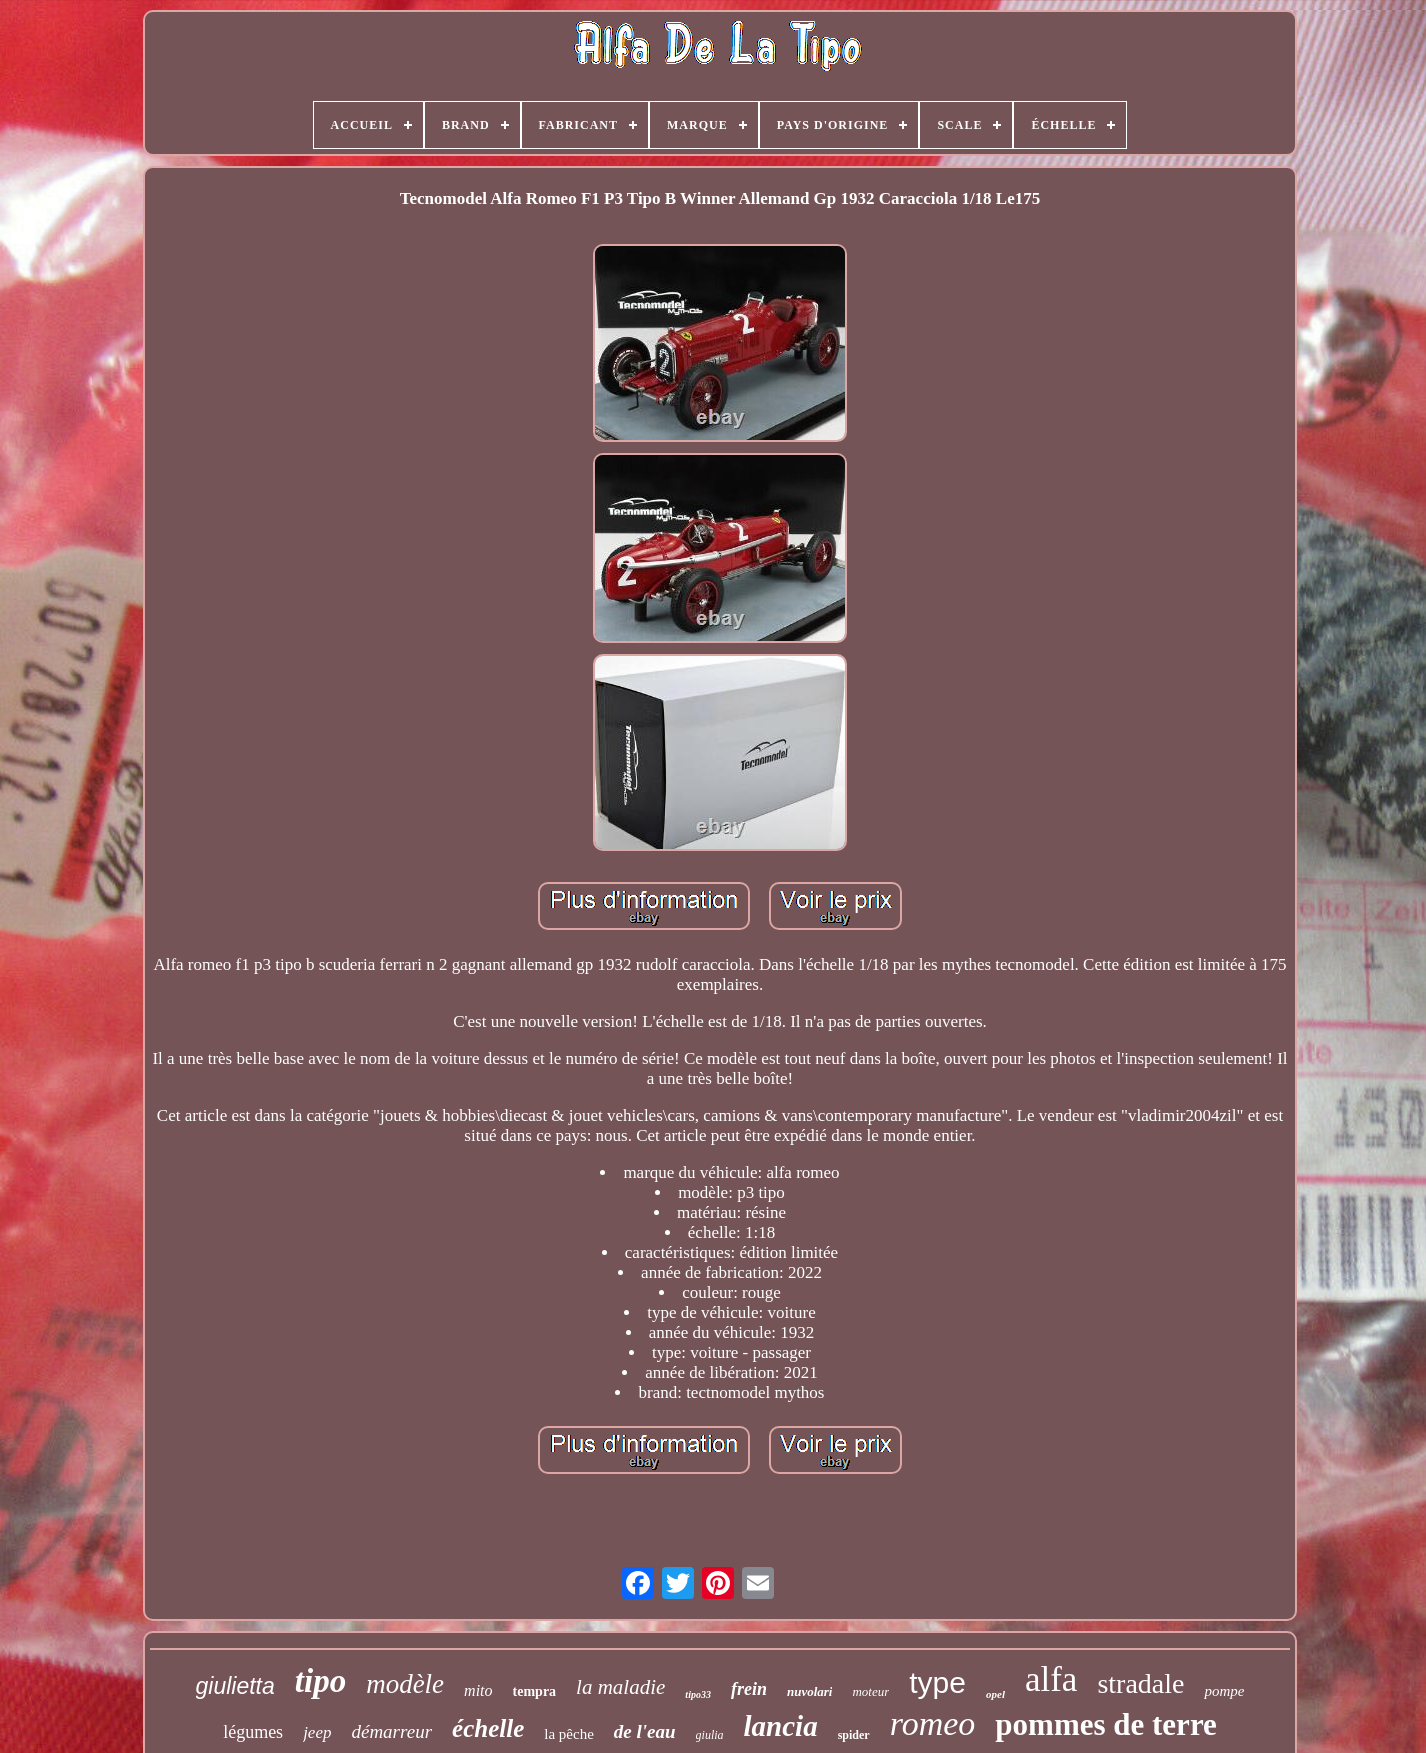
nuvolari (810, 1691)
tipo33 (698, 1694)
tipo (320, 1681)
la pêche (569, 1734)
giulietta (235, 1686)
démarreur (391, 1731)
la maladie (620, 1687)
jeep (317, 1732)
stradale (1140, 1683)
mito (478, 1690)
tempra (535, 1691)
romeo (933, 1723)
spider (854, 1735)
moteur (870, 1691)
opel (995, 1694)
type (937, 1682)
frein (749, 1689)
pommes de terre (1106, 1724)
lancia (781, 1726)
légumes (253, 1732)
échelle (488, 1728)
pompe (1224, 1691)
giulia (710, 1735)
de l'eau (645, 1731)
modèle (405, 1684)
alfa (1051, 1679)
